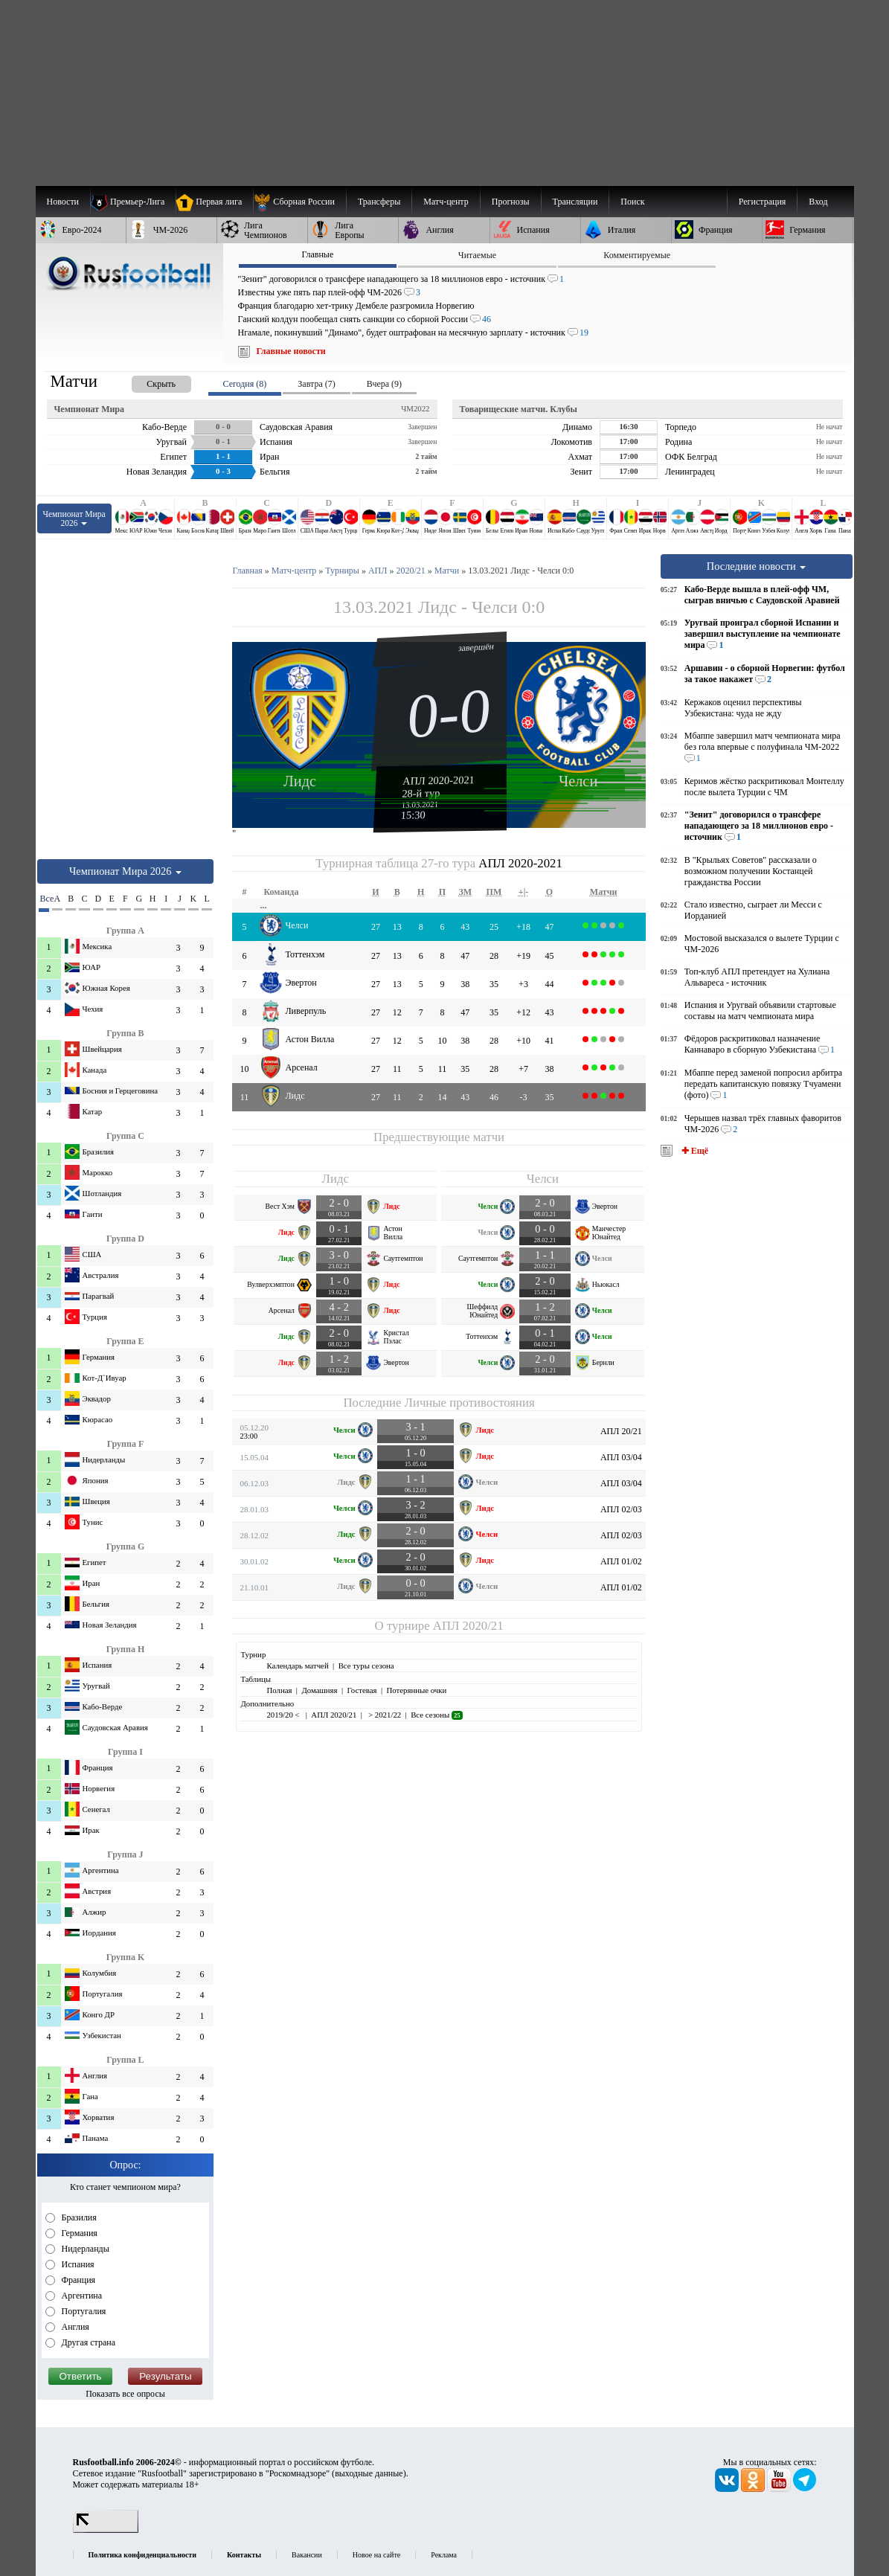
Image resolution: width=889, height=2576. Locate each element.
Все (44, 898)
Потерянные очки (416, 1690)
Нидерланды (84, 2248)
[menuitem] (299, 201)
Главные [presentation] (317, 254)
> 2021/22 (383, 1714)
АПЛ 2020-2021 (438, 780)
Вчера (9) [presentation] (384, 384)
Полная (279, 1690)
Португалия (83, 2311)
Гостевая (362, 1690)
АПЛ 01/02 (621, 1561)
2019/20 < (283, 1714)
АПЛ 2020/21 (468, 1626)
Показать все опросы (125, 2394)
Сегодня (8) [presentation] (245, 384)
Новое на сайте (376, 2555)
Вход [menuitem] (818, 201)
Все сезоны (436, 1714)
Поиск (632, 201)
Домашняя (319, 1690)
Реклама (444, 2555)
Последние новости (756, 566)
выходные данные (369, 2473)
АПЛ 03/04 (621, 1457)
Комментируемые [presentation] (636, 255)
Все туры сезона (366, 1665)
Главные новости (291, 351)
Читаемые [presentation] (477, 255)
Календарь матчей (297, 1665)
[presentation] (146, 381)
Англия (74, 2327)
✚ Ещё (693, 1151)
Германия (78, 2233)
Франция (78, 2280)
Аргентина (81, 2295)
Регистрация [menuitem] (762, 201)
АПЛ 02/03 (621, 1509)
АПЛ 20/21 (621, 1431)
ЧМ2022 (415, 408)
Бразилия (78, 2217)
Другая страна (88, 2342)
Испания (77, 2264)
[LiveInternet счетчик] (105, 2530)
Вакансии (307, 2555)
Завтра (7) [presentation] (316, 384)
